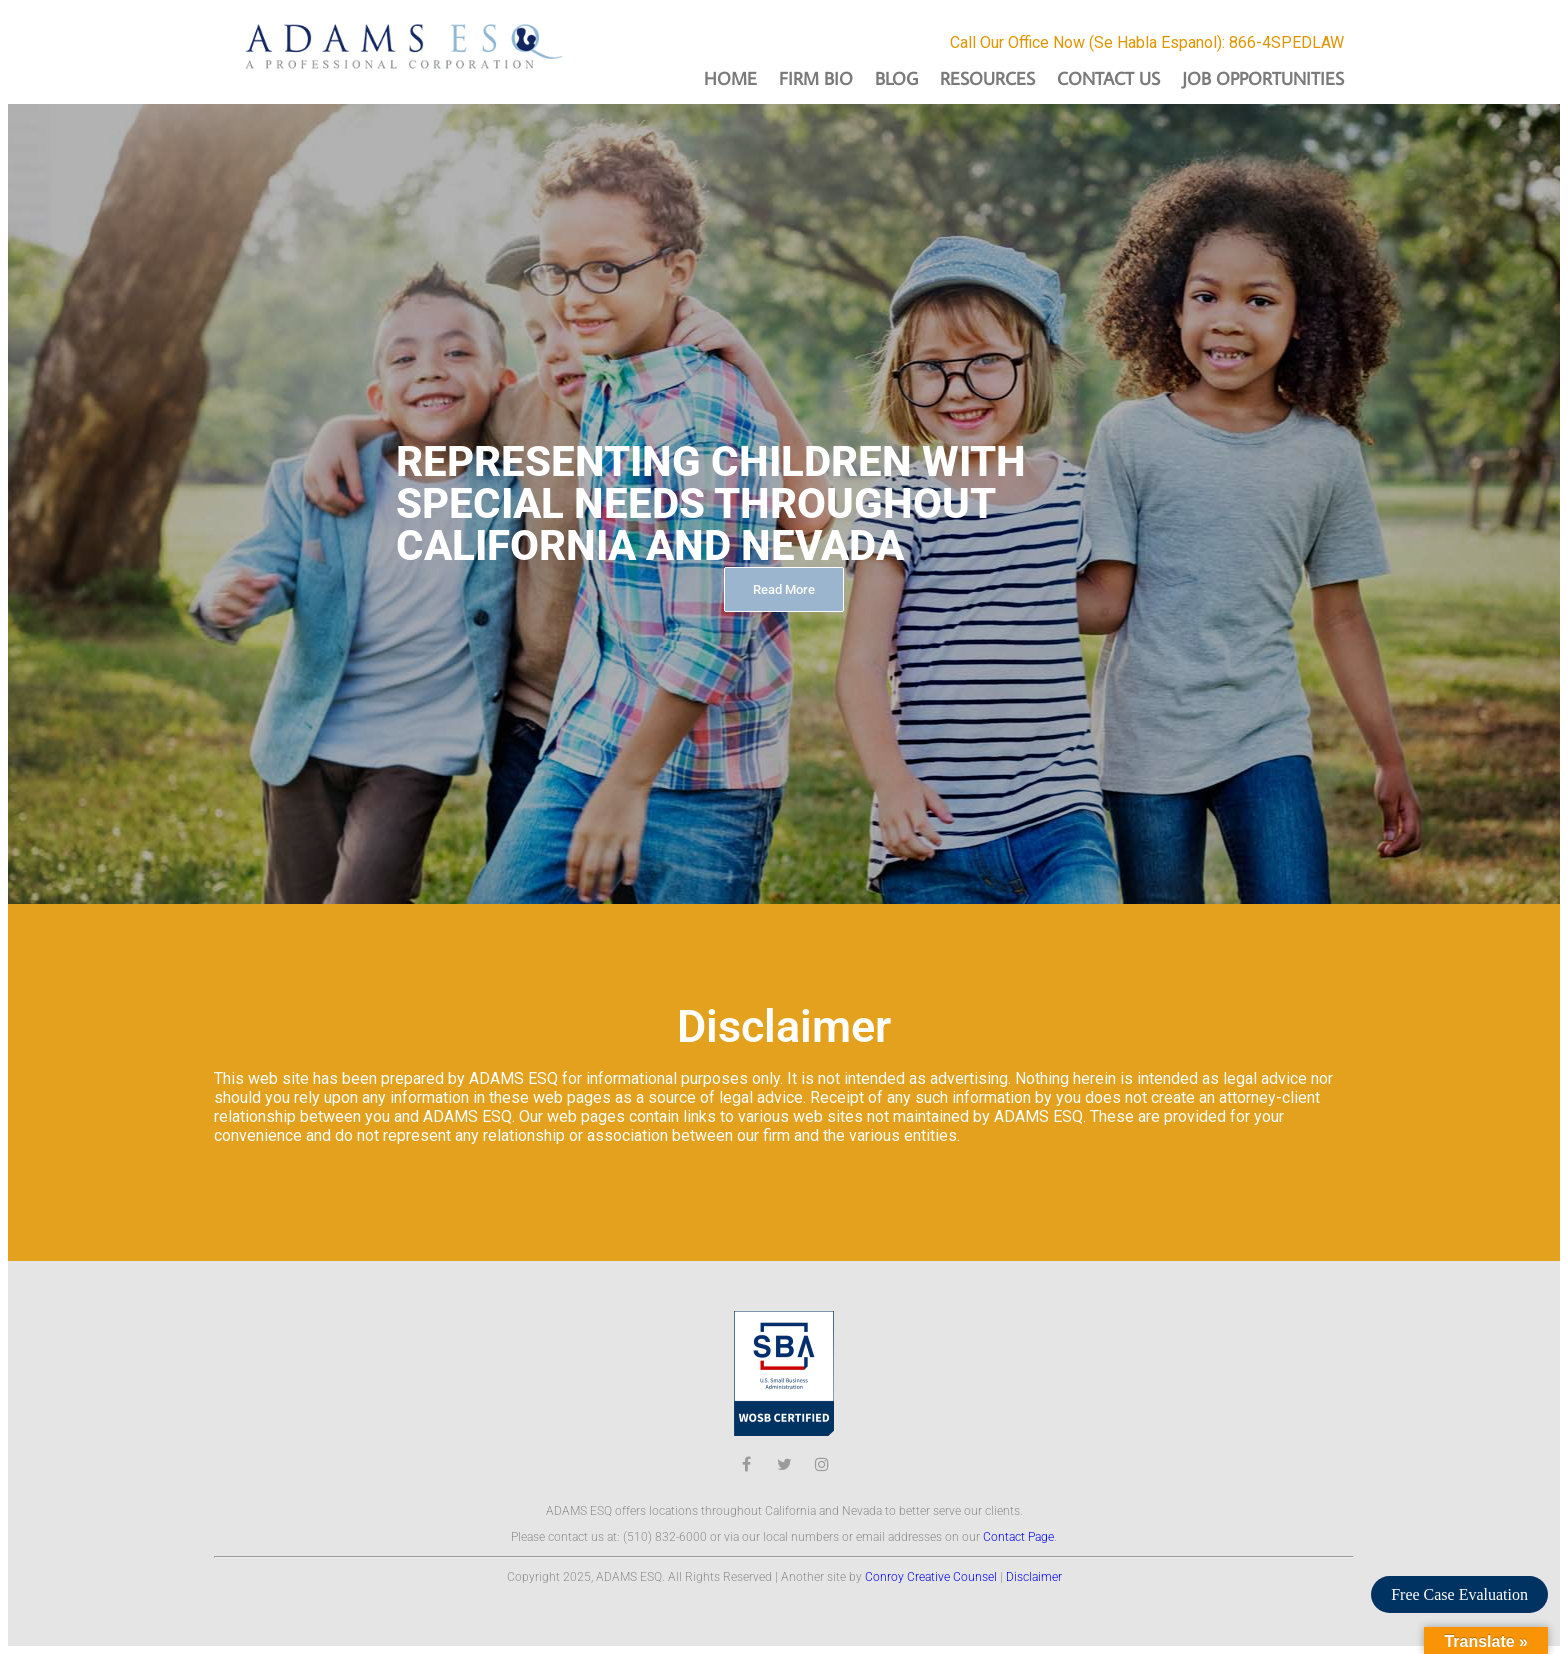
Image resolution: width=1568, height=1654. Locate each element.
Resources (987, 78)
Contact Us (1108, 78)
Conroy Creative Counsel (931, 1577)
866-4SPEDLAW (1286, 42)
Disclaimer (1034, 1577)
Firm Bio (816, 78)
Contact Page (1018, 1537)
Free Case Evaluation (1459, 1594)
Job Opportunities (1263, 78)
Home (730, 78)
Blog (896, 78)
